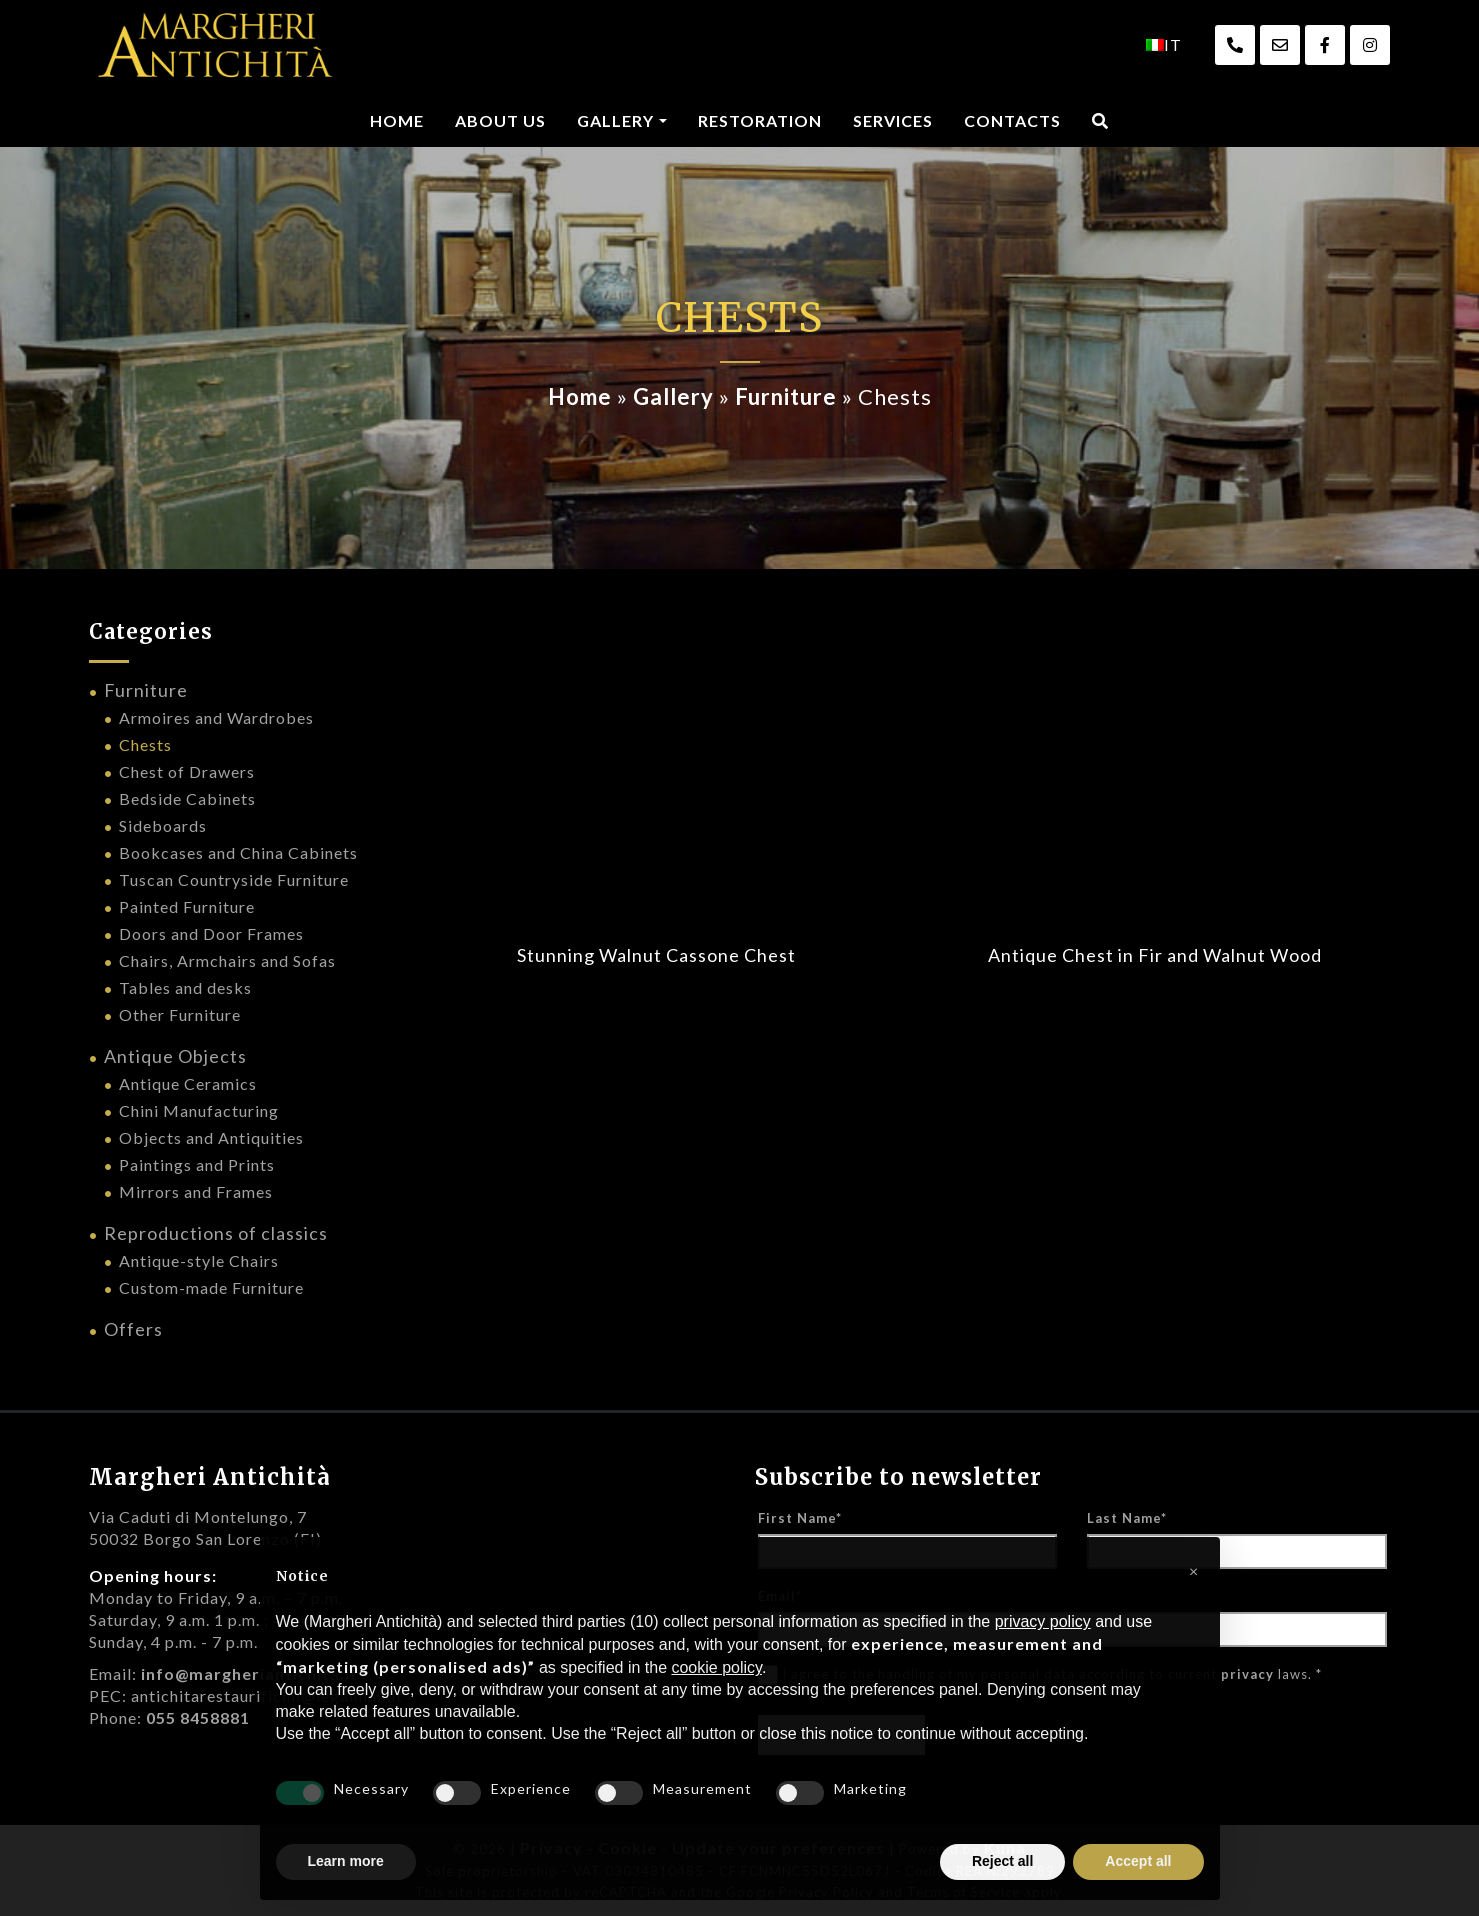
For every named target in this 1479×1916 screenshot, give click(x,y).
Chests (145, 744)
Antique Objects (175, 1056)
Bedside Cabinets (187, 798)
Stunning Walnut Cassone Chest (656, 955)
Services (893, 120)
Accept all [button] (1138, 1861)
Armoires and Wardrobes (216, 717)
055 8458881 (198, 1717)
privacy (1247, 1674)
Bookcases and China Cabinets (238, 852)
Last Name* (1127, 1518)
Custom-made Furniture (211, 1287)
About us (500, 120)
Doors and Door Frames (211, 933)
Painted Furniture (187, 906)
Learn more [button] (346, 1861)
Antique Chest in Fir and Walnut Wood (1155, 955)
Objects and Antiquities (211, 1137)
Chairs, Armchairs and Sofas (227, 960)
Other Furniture (180, 1014)
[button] (1194, 1569)
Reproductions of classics (216, 1233)
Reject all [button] (1002, 1861)
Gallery (615, 120)
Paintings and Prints (197, 1164)
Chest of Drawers (187, 771)
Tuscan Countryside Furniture (234, 879)
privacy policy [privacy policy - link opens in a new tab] (1043, 1621)
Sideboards (163, 825)
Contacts (1012, 120)
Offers (133, 1329)
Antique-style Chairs (199, 1260)
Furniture (786, 396)
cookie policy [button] (716, 1667)
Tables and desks (185, 987)
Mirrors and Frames (196, 1191)
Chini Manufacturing (199, 1110)
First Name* (800, 1518)
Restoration (760, 120)
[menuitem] (1164, 45)
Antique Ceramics (188, 1083)
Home (397, 120)
